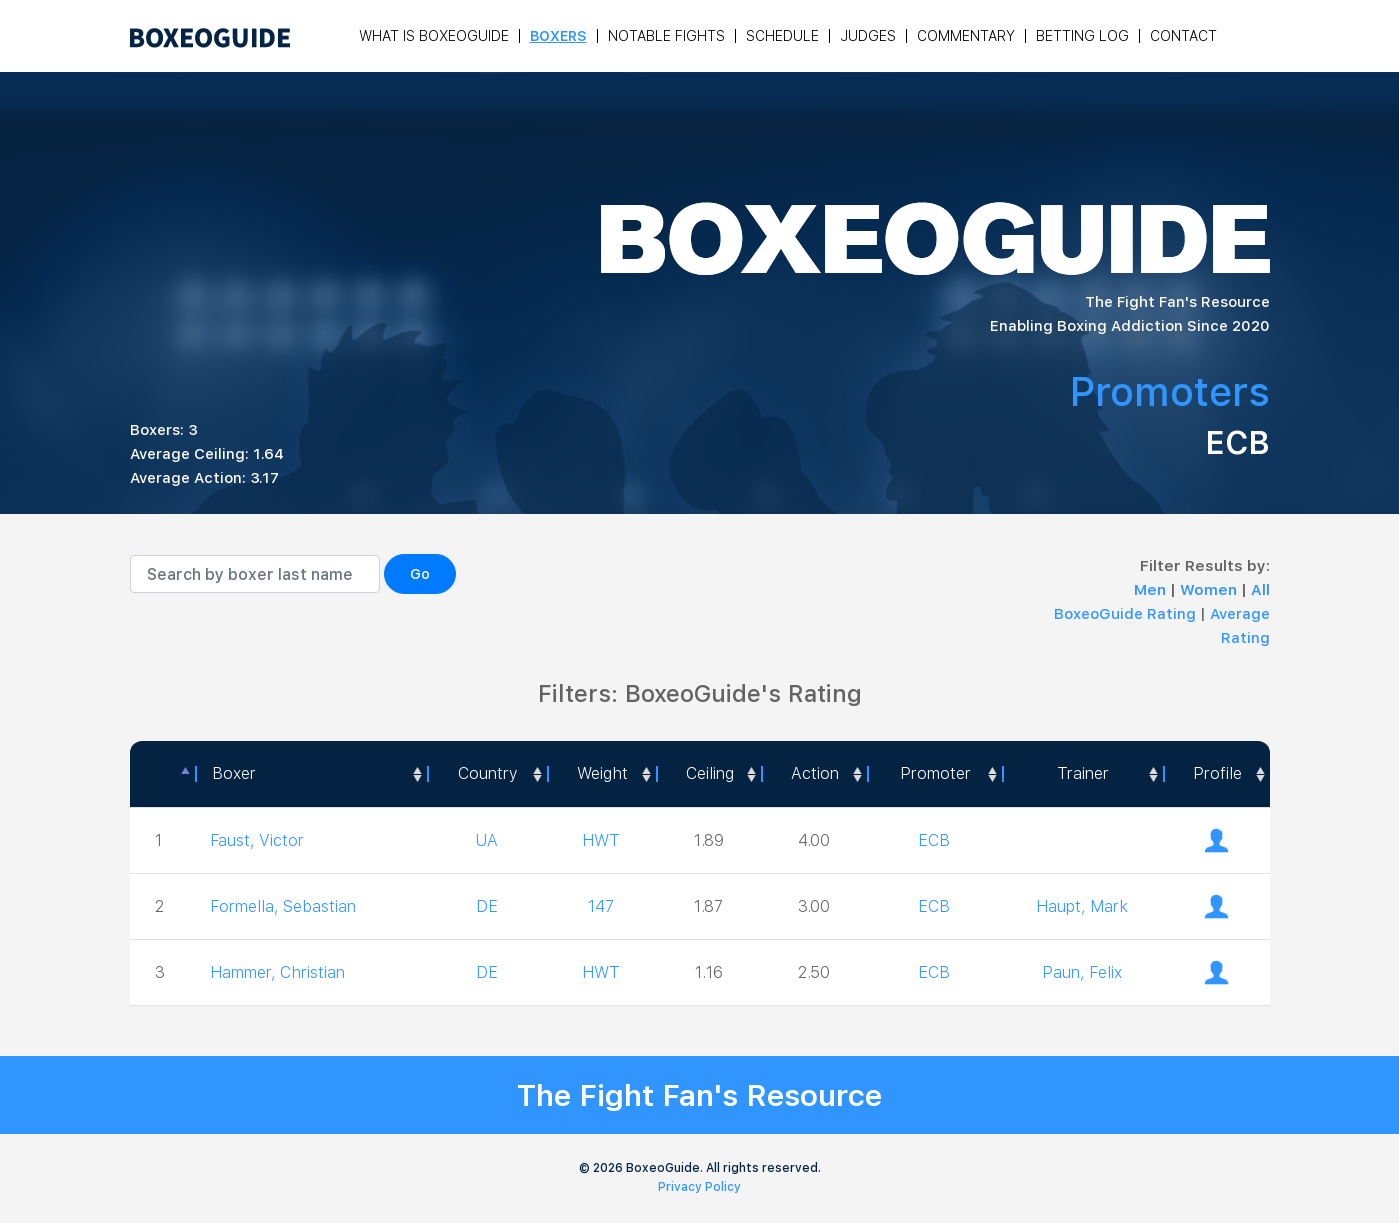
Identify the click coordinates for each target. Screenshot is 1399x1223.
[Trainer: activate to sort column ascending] (1082, 774)
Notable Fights (666, 36)
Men (1152, 590)
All (1260, 590)
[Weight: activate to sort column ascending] (601, 774)
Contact (1183, 36)
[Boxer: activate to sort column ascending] (311, 774)
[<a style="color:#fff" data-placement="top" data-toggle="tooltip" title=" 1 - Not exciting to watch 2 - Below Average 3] (813, 774)
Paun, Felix (1082, 972)
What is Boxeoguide (434, 36)
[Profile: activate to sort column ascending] (1216, 774)
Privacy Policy (699, 1187)
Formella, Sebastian (283, 906)
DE (487, 906)
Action (815, 773)
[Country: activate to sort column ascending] (487, 774)
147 (601, 906)
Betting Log (1082, 36)
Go (420, 574)
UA (486, 840)
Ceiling (710, 773)
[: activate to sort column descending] (163, 774)
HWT (601, 840)
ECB (934, 840)
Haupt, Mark (1082, 906)
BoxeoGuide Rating (1125, 614)
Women (1210, 590)
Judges (868, 36)
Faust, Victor (257, 840)
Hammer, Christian (277, 972)
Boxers (558, 36)
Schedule (782, 36)
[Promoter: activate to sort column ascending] (935, 774)
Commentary (966, 36)
